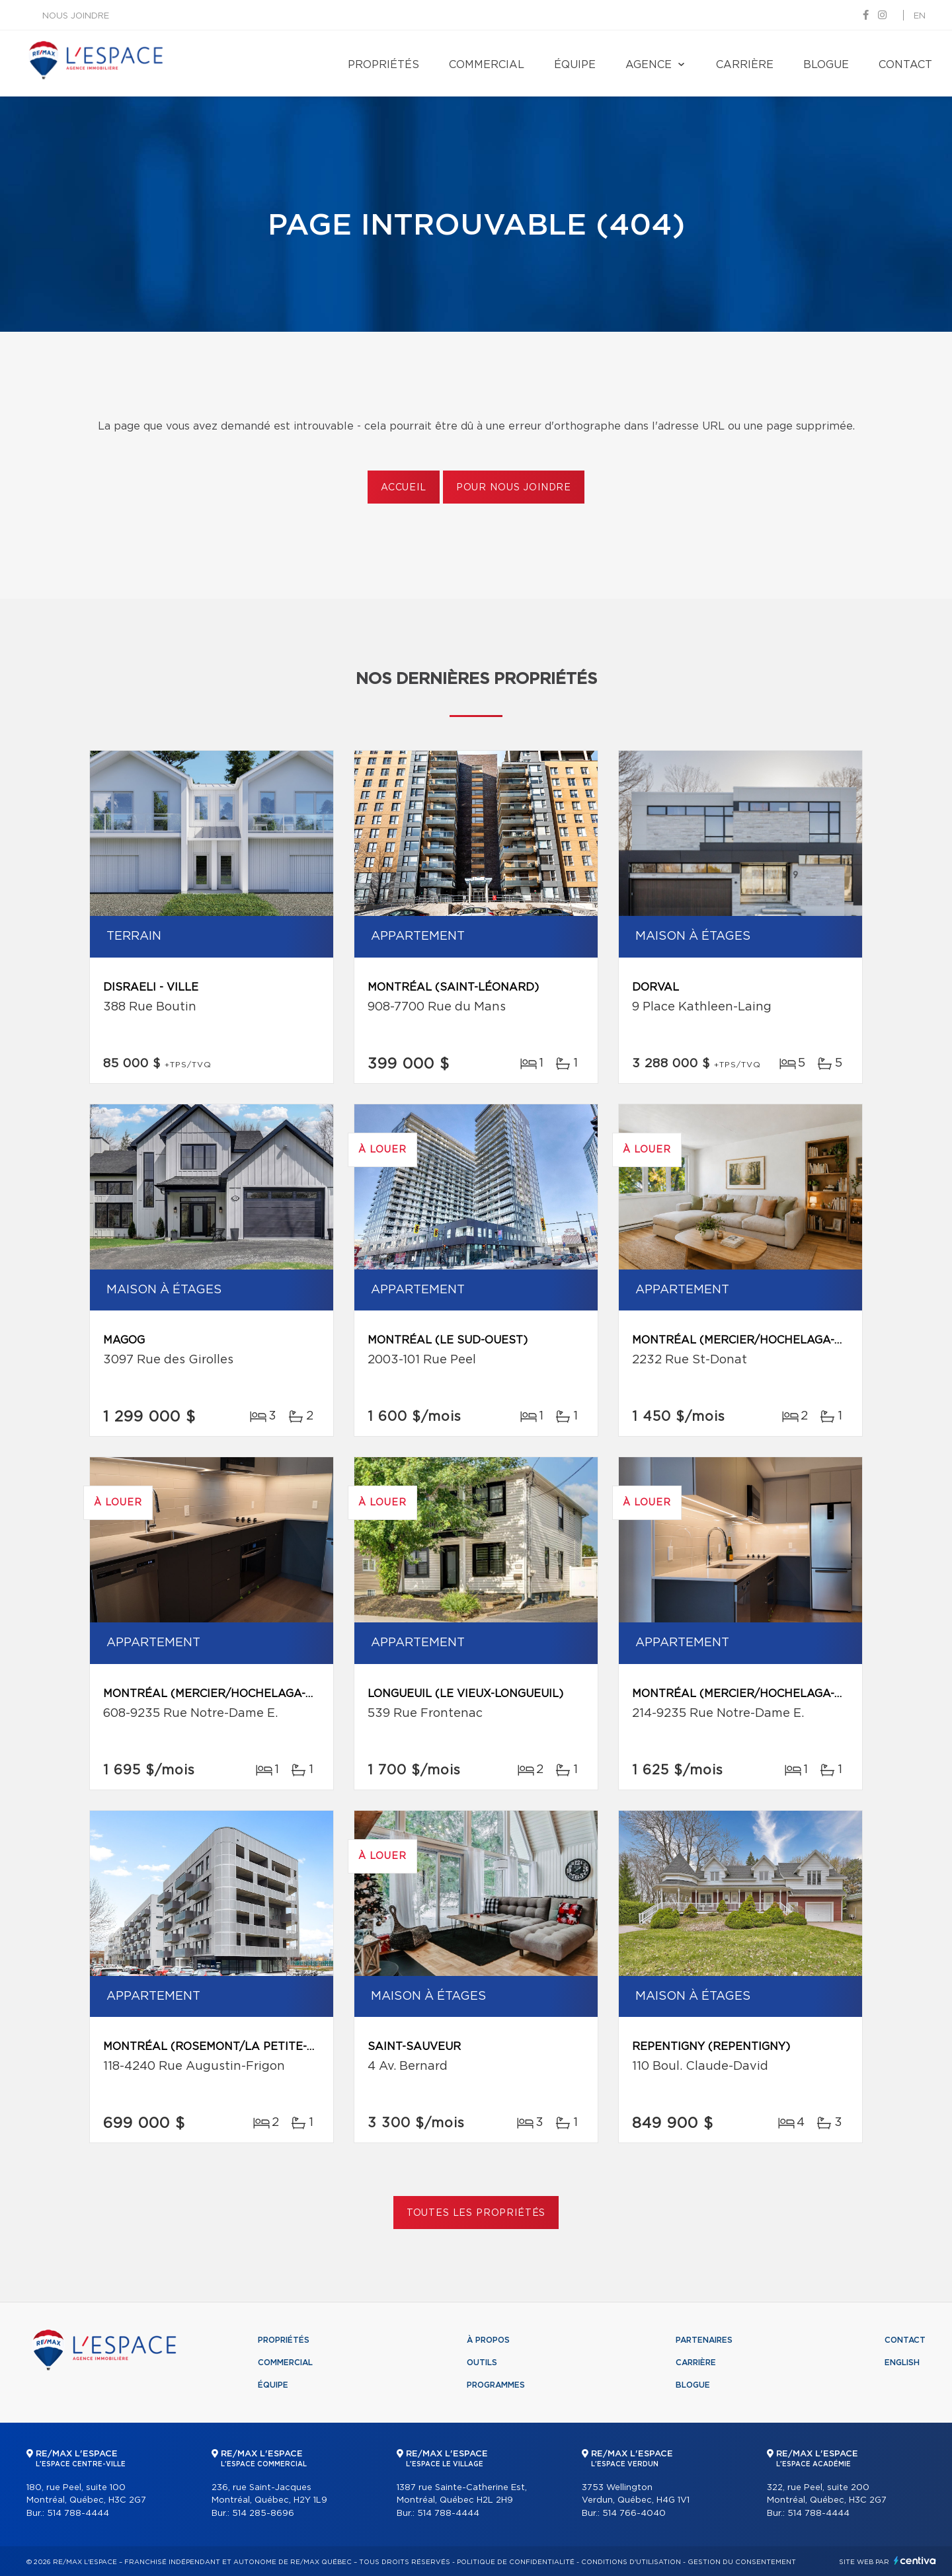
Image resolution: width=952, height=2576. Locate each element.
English (902, 2363)
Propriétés (383, 64)
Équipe (575, 64)
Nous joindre (75, 16)
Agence (648, 64)
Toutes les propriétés (476, 2213)
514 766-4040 (634, 2513)
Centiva (915, 2560)
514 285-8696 (263, 2513)
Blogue (826, 64)
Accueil (403, 487)
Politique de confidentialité (516, 2562)
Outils (482, 2363)
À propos (488, 2340)
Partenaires (704, 2340)
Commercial (486, 64)
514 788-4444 (78, 2513)
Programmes (496, 2385)
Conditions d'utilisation (631, 2562)
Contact (905, 64)
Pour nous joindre (513, 487)
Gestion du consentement (742, 2562)
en (920, 16)
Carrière (745, 64)
